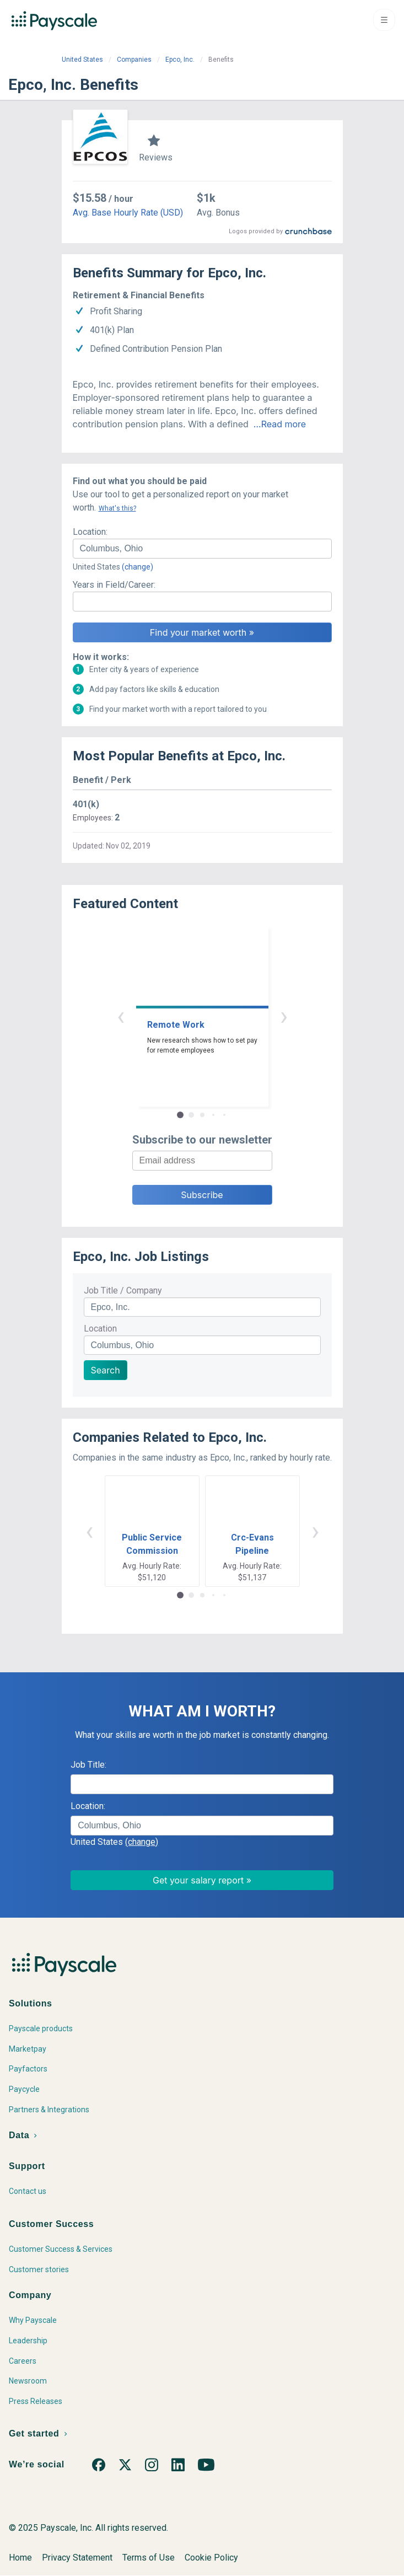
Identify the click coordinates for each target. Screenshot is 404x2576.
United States (82, 59)
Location (100, 1328)
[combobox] (202, 549)
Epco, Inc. (180, 59)
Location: (90, 532)
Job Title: (88, 1764)
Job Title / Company (123, 1290)
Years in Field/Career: (114, 584)
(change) (137, 566)
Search (105, 1370)
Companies (134, 59)
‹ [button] (121, 1016)
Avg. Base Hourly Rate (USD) (128, 212)
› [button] (284, 1016)
